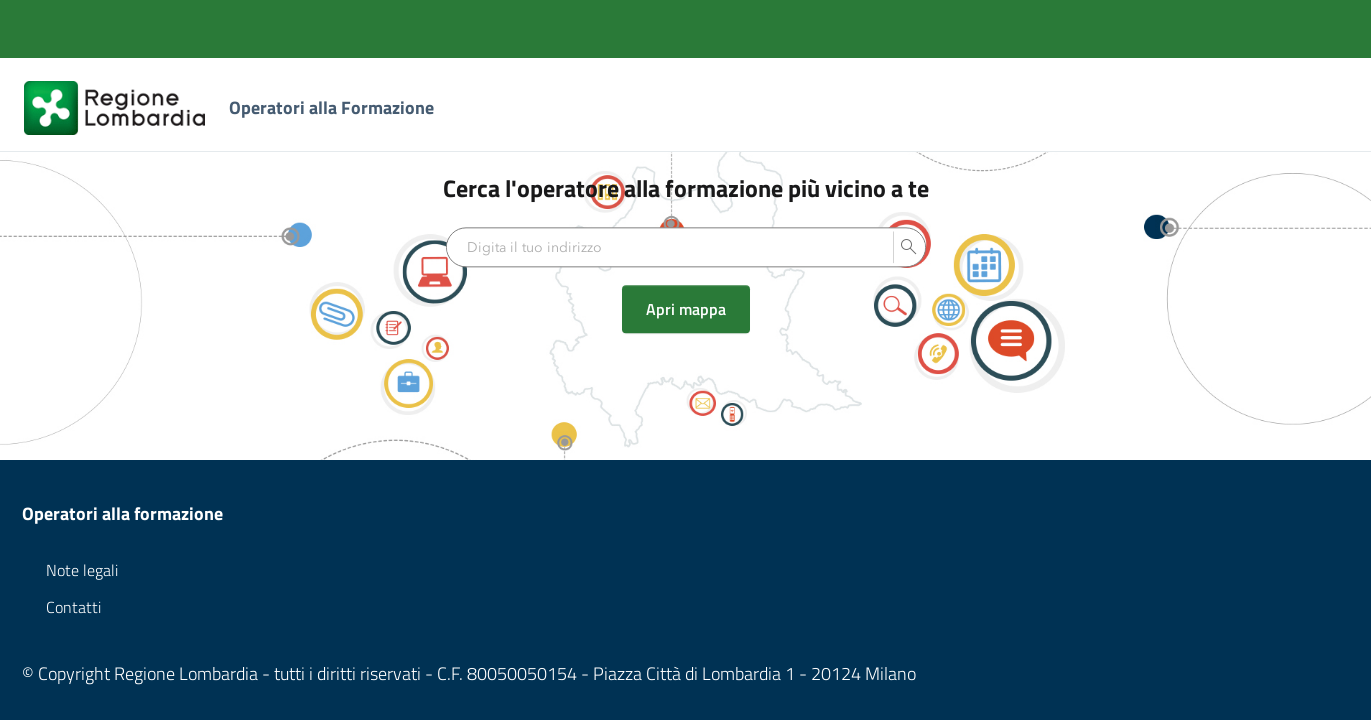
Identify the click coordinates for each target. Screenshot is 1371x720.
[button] (909, 248)
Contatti (73, 607)
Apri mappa (686, 310)
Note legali (82, 570)
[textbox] (670, 248)
